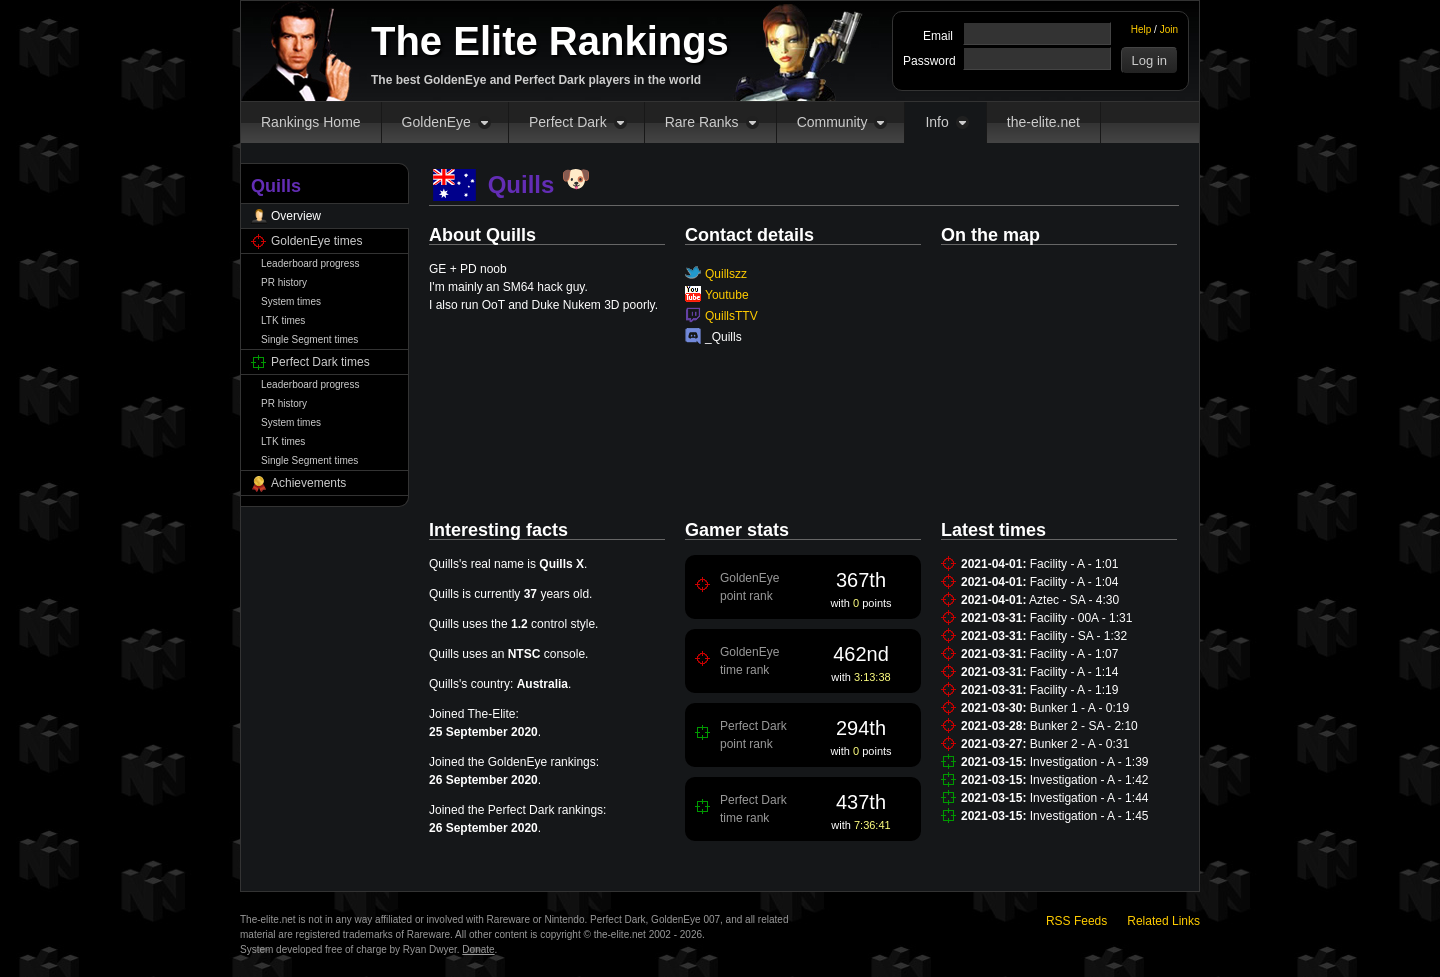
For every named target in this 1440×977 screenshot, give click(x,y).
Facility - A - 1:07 (1074, 654)
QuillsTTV (731, 316)
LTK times (283, 320)
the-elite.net (1043, 122)
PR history (284, 282)
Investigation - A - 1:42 (1089, 780)
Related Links (1163, 921)
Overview (296, 216)
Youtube (727, 295)
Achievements (308, 483)
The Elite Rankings (550, 41)
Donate (478, 949)
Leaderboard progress (310, 263)
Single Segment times (309, 339)
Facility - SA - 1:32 (1078, 636)
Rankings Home (311, 122)
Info (936, 122)
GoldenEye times (316, 241)
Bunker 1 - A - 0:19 (1079, 708)
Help (1141, 29)
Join (1169, 29)
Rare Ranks (702, 122)
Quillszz (726, 274)
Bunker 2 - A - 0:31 (1079, 744)
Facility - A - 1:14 (1074, 672)
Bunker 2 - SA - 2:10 (1084, 726)
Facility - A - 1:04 (1074, 582)
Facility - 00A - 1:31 (1081, 618)
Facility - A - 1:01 (1074, 564)
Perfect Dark (568, 122)
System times (291, 301)
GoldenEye (436, 122)
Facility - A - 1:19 (1074, 690)
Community (832, 122)
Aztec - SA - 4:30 (1074, 600)
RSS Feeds (1076, 921)
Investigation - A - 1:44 (1089, 798)
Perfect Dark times (320, 362)
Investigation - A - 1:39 (1089, 762)
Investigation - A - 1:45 (1089, 816)
